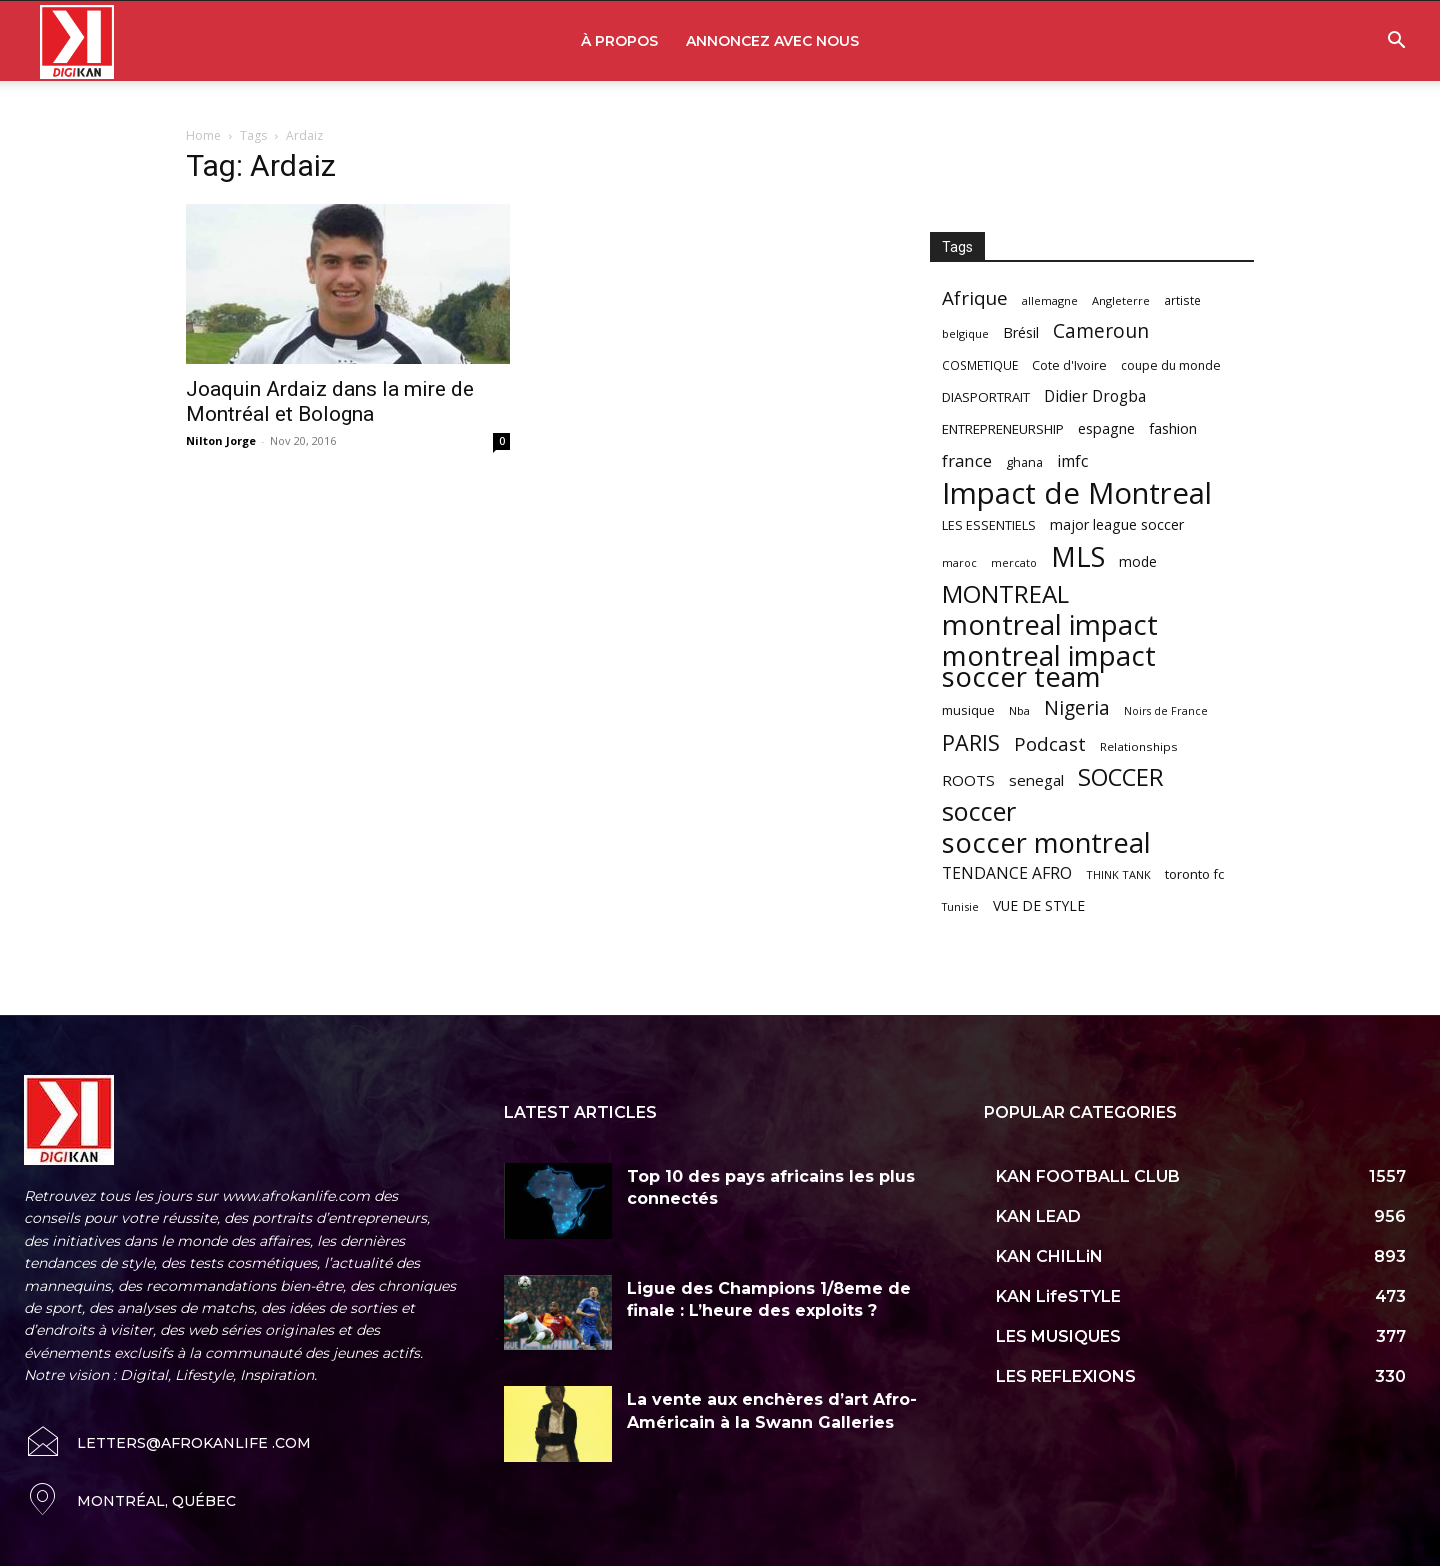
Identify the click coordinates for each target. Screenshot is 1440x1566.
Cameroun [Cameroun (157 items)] (1101, 331)
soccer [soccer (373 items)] (979, 811)
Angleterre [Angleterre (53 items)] (1121, 300)
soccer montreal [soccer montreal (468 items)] (1046, 842)
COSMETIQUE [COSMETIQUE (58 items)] (980, 365)
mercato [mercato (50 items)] (1014, 562)
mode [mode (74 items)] (1138, 561)
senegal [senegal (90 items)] (1036, 780)
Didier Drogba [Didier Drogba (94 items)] (1095, 396)
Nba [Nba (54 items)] (1019, 710)
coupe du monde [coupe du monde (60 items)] (1171, 365)
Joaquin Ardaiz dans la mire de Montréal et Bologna (330, 401)
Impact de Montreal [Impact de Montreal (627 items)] (1077, 493)
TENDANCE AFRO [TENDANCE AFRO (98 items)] (1007, 873)
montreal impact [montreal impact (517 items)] (1050, 624)
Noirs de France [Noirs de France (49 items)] (1166, 711)
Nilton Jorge (221, 440)
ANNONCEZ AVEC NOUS (772, 41)
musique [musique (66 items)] (968, 710)
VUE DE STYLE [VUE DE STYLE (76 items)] (1039, 905)
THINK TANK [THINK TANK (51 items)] (1118, 874)
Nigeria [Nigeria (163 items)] (1077, 707)
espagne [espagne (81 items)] (1106, 428)
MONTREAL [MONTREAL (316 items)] (1005, 593)
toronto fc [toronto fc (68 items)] (1194, 874)
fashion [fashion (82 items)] (1173, 428)
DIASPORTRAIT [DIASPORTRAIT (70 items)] (986, 397)
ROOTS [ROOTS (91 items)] (968, 780)
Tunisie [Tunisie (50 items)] (960, 906)
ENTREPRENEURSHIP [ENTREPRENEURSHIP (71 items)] (1003, 429)
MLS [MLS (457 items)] (1078, 556)
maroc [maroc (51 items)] (959, 562)
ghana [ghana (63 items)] (1024, 462)
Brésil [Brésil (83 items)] (1021, 332)
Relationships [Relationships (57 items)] (1139, 746)
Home (203, 135)
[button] (1396, 42)
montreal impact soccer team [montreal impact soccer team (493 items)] (1049, 666)
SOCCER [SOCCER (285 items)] (1121, 777)
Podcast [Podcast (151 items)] (1050, 744)
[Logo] (77, 41)
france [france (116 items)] (967, 460)
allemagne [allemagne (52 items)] (1050, 300)
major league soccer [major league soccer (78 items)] (1117, 524)
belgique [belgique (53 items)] (965, 333)
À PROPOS (619, 41)
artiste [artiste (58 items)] (1182, 300)
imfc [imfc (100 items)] (1072, 461)
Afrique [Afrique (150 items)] (975, 298)
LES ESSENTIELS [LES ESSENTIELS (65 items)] (989, 525)
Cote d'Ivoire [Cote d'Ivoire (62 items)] (1069, 365)
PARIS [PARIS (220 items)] (971, 742)
